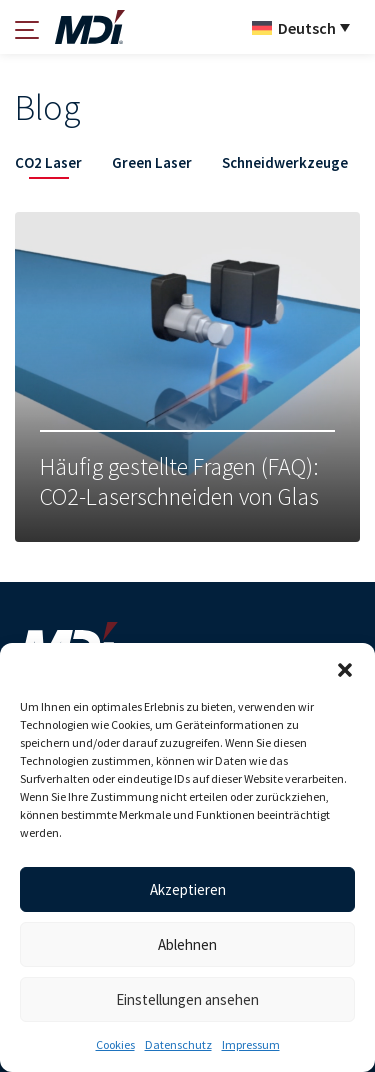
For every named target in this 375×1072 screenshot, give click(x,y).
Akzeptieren (188, 889)
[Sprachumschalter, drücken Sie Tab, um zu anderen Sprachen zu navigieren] (301, 27)
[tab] (48, 166)
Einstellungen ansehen (187, 999)
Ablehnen (187, 944)
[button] (345, 668)
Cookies (115, 1044)
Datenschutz (178, 1044)
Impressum (251, 1044)
